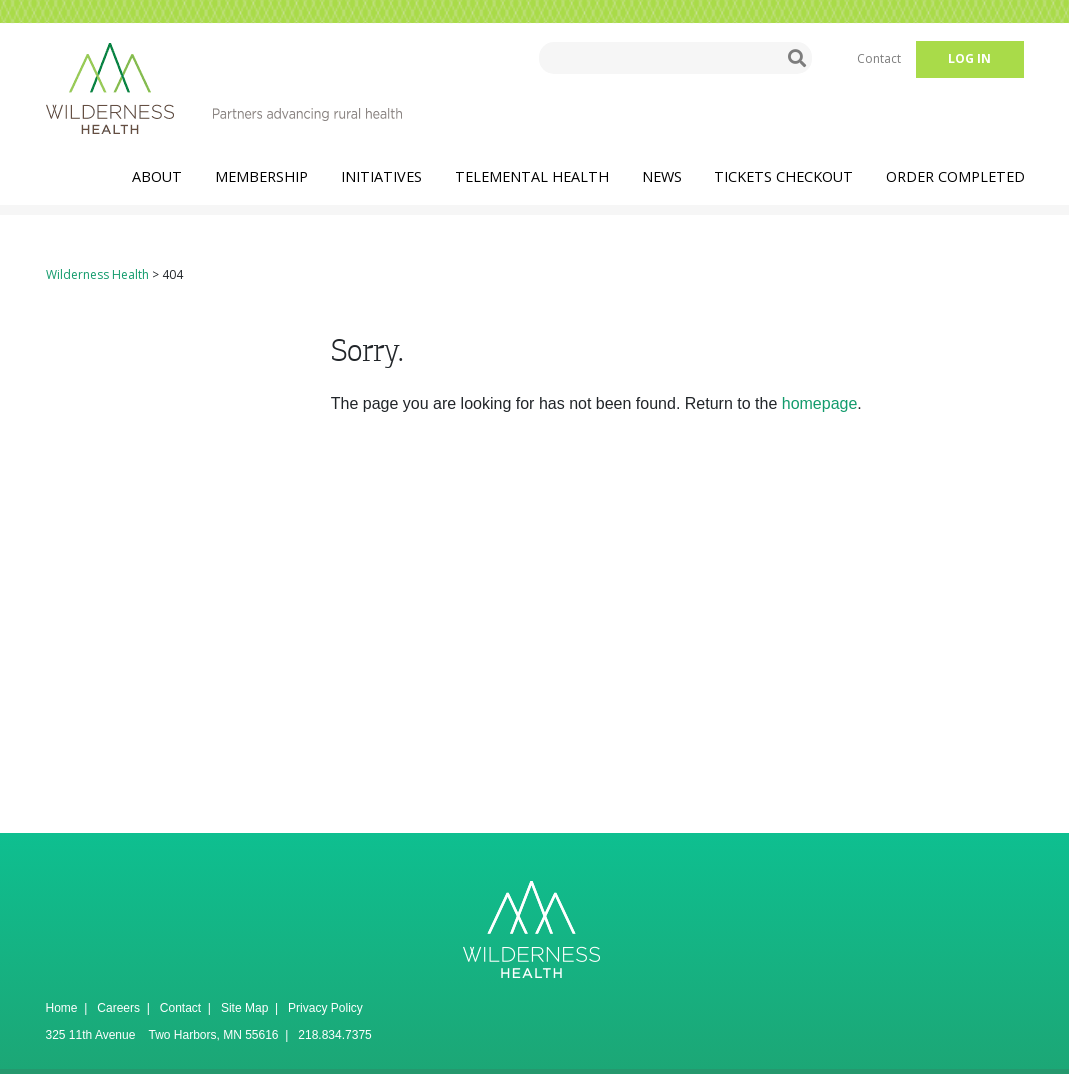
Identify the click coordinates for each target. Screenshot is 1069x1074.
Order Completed (955, 176)
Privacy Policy (325, 1008)
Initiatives (381, 176)
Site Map (244, 1008)
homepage (820, 403)
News (662, 176)
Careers (118, 1008)
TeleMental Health (532, 176)
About (157, 176)
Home (62, 1008)
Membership (261, 176)
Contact (879, 58)
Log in (969, 58)
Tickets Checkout (783, 176)
